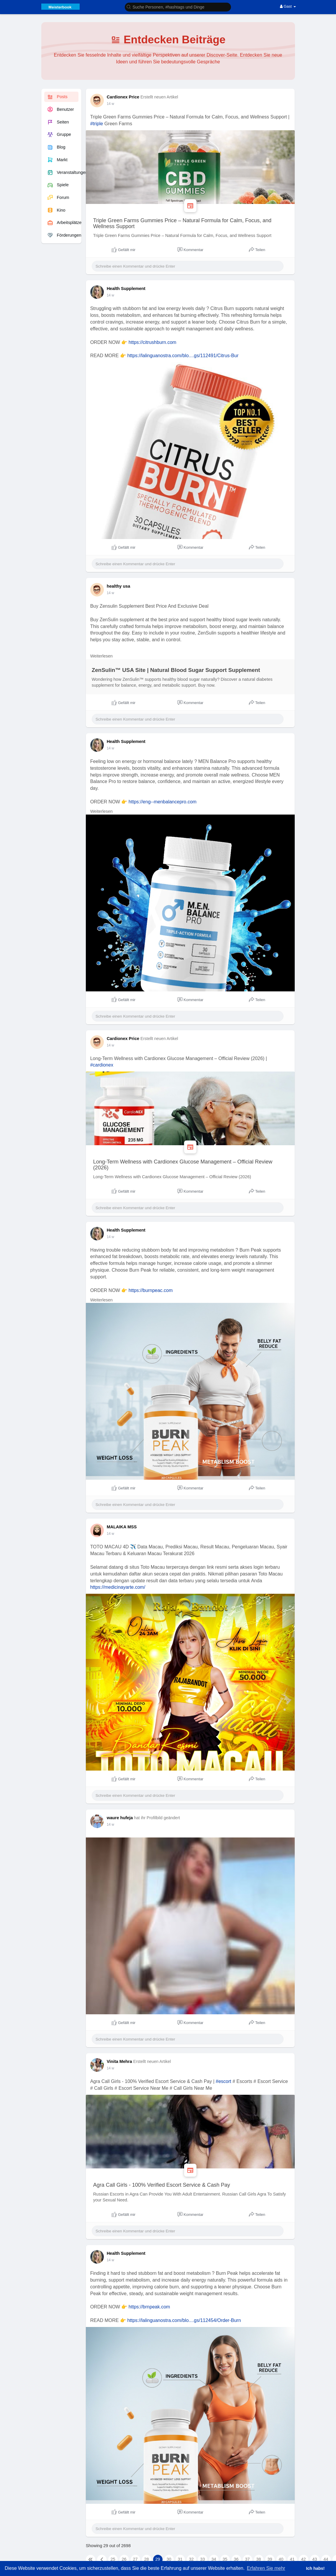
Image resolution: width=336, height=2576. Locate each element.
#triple (96, 123)
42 (303, 2559)
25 (113, 2559)
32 (191, 2559)
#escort (223, 2081)
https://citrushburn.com (152, 342)
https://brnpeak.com (149, 2306)
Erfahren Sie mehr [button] (266, 2568)
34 (214, 2559)
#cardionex (101, 1064)
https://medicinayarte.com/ (117, 1587)
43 (314, 2559)
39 (270, 2559)
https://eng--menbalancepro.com (162, 801)
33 (202, 2559)
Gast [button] (288, 6)
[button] (178, 6)
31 (180, 2559)
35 (225, 2559)
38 (258, 2559)
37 (247, 2559)
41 (292, 2559)
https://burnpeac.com (151, 1290)
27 (135, 2559)
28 (146, 2559)
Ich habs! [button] (315, 2568)
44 (326, 2559)
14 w (110, 104)
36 (236, 2559)
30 (169, 2559)
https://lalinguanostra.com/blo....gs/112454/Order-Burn (184, 2320)
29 (157, 2559)
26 (124, 2559)
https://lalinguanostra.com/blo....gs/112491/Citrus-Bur (182, 355)
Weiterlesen (101, 656)
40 (281, 2559)
